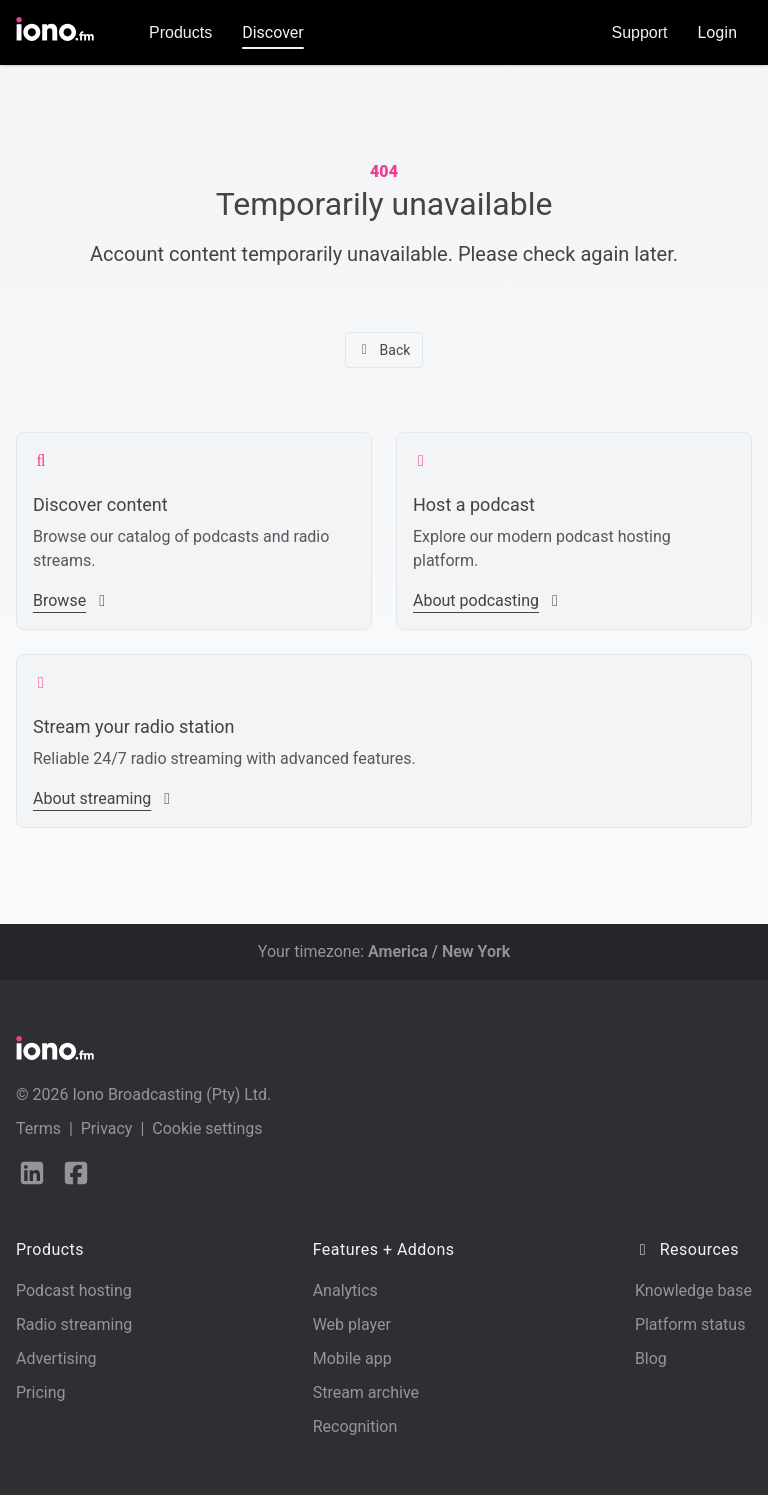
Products (180, 32)
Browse (71, 600)
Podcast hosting (74, 1290)
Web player (352, 1324)
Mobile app (352, 1358)
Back (384, 350)
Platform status (690, 1324)
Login (717, 32)
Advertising (56, 1358)
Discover (273, 32)
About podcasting (488, 600)
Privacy (107, 1128)
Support (640, 32)
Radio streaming (74, 1324)
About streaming (104, 798)
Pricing (41, 1392)
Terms (38, 1128)
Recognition (355, 1426)
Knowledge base (693, 1290)
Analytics (345, 1290)
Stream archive (366, 1392)
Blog (651, 1358)
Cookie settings (207, 1128)
